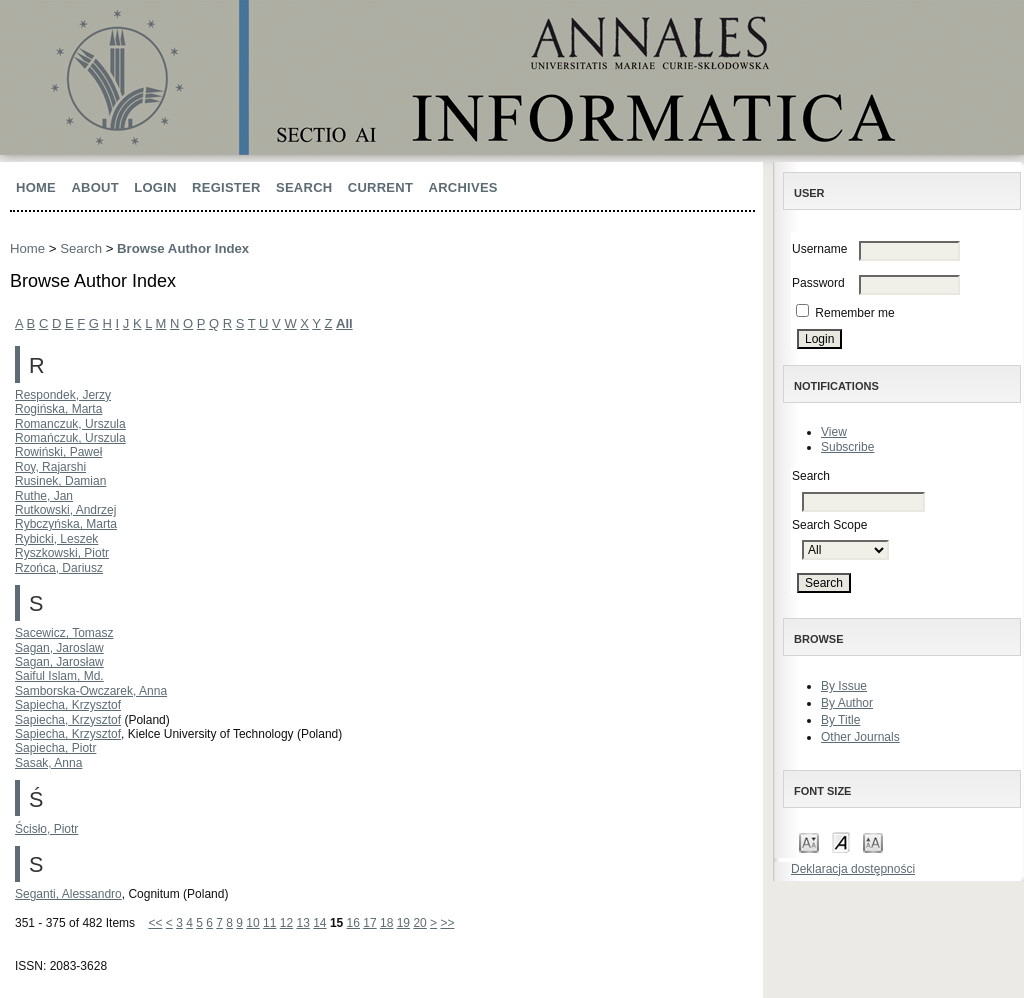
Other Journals (860, 737)
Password (818, 283)
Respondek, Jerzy (63, 395)
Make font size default (841, 841)
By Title (840, 720)
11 (269, 923)
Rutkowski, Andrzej (65, 510)
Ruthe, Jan (44, 496)
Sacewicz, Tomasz (64, 633)
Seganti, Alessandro (68, 894)
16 (353, 923)
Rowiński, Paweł (58, 452)
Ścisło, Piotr (46, 829)
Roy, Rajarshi (50, 467)
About (95, 187)
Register (226, 187)
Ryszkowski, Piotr (62, 553)
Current (380, 187)
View (834, 432)
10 (252, 923)
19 (403, 923)
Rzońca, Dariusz (59, 568)
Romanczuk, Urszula (70, 424)
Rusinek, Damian (60, 481)
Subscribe (847, 447)
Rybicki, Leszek (56, 539)
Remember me (854, 313)
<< (155, 923)
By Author (847, 703)
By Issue (844, 686)
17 (369, 923)
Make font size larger (873, 841)
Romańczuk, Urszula (70, 438)
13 (302, 923)
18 (386, 923)
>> (447, 923)
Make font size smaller (809, 841)
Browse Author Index (183, 248)
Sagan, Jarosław (59, 662)
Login (155, 187)
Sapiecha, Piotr (55, 748)
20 (419, 923)
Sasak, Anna (48, 763)
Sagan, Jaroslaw (59, 648)
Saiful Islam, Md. (59, 676)
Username (819, 249)
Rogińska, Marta (58, 409)
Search (304, 187)
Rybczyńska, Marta (66, 524)
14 (319, 923)
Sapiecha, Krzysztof (68, 705)
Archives (463, 187)
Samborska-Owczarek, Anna (91, 691)
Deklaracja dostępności (853, 869)
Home (36, 187)
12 (286, 923)
